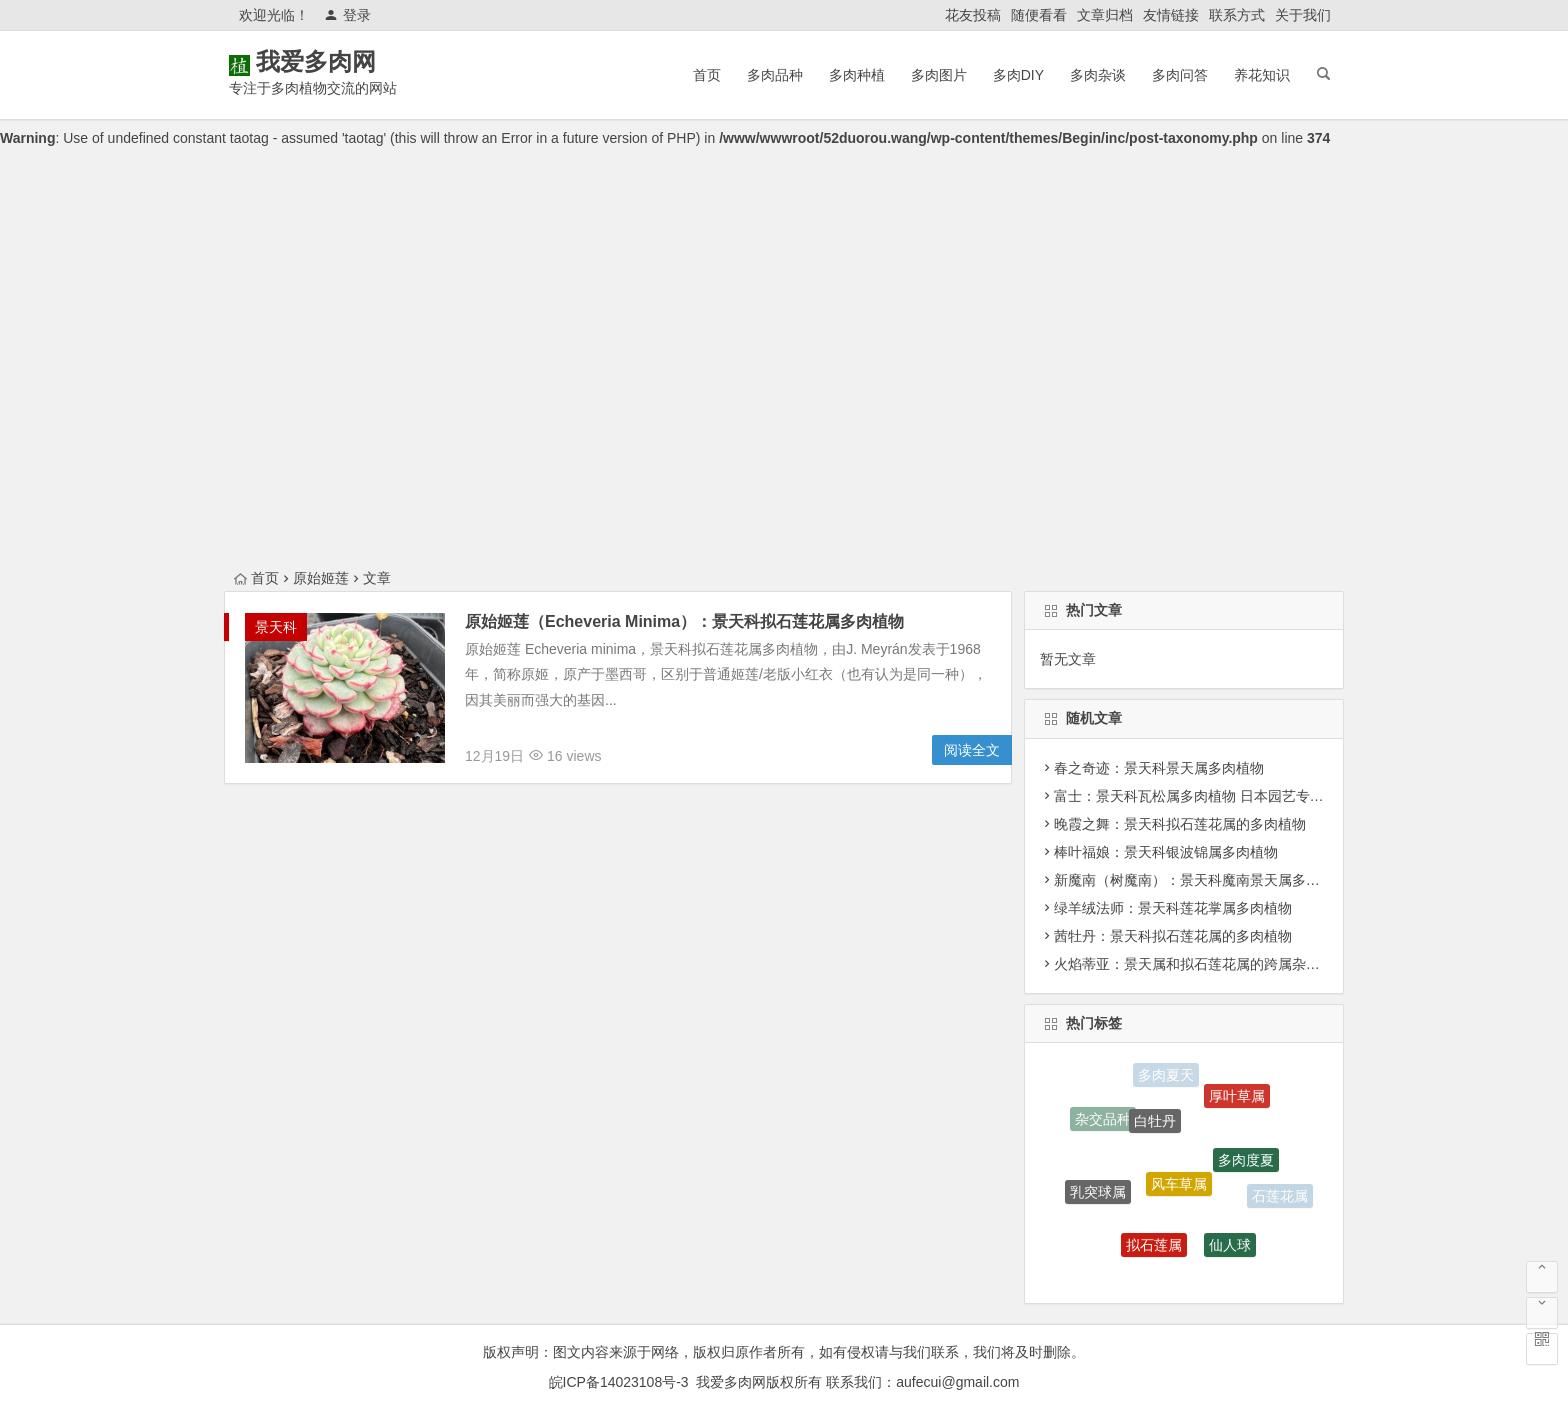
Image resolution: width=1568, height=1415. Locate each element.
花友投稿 (973, 15)
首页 (707, 75)
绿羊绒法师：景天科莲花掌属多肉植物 (1173, 908)
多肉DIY (1018, 75)
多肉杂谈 (1098, 75)
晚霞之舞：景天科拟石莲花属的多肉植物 (1180, 824)
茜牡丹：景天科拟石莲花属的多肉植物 (1173, 936)
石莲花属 (1280, 1197)
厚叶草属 (1237, 1098)
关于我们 (1303, 15)
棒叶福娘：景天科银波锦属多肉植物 (1166, 852)
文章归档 (1105, 15)
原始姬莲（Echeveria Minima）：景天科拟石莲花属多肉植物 (684, 621)
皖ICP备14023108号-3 (619, 1382)
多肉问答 (1180, 75)
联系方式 (1237, 15)
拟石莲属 (1154, 1249)
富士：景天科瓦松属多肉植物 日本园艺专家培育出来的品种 (1238, 796)
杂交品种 (1103, 1120)
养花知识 (1262, 75)
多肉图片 (939, 75)
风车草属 (1179, 1190)
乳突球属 (1098, 1195)
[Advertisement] (784, 416)
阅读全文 (972, 750)
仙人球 (1230, 1248)
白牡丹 (1155, 1126)
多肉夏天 (1166, 1076)
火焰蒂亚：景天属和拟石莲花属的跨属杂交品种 (1201, 964)
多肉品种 (775, 75)
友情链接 (1171, 15)
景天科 (276, 627)
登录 (347, 15)
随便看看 (1039, 15)
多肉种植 (857, 75)
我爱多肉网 (344, 61)
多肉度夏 (1246, 1164)
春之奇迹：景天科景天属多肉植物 (1159, 768)
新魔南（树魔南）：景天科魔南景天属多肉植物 (1201, 880)
